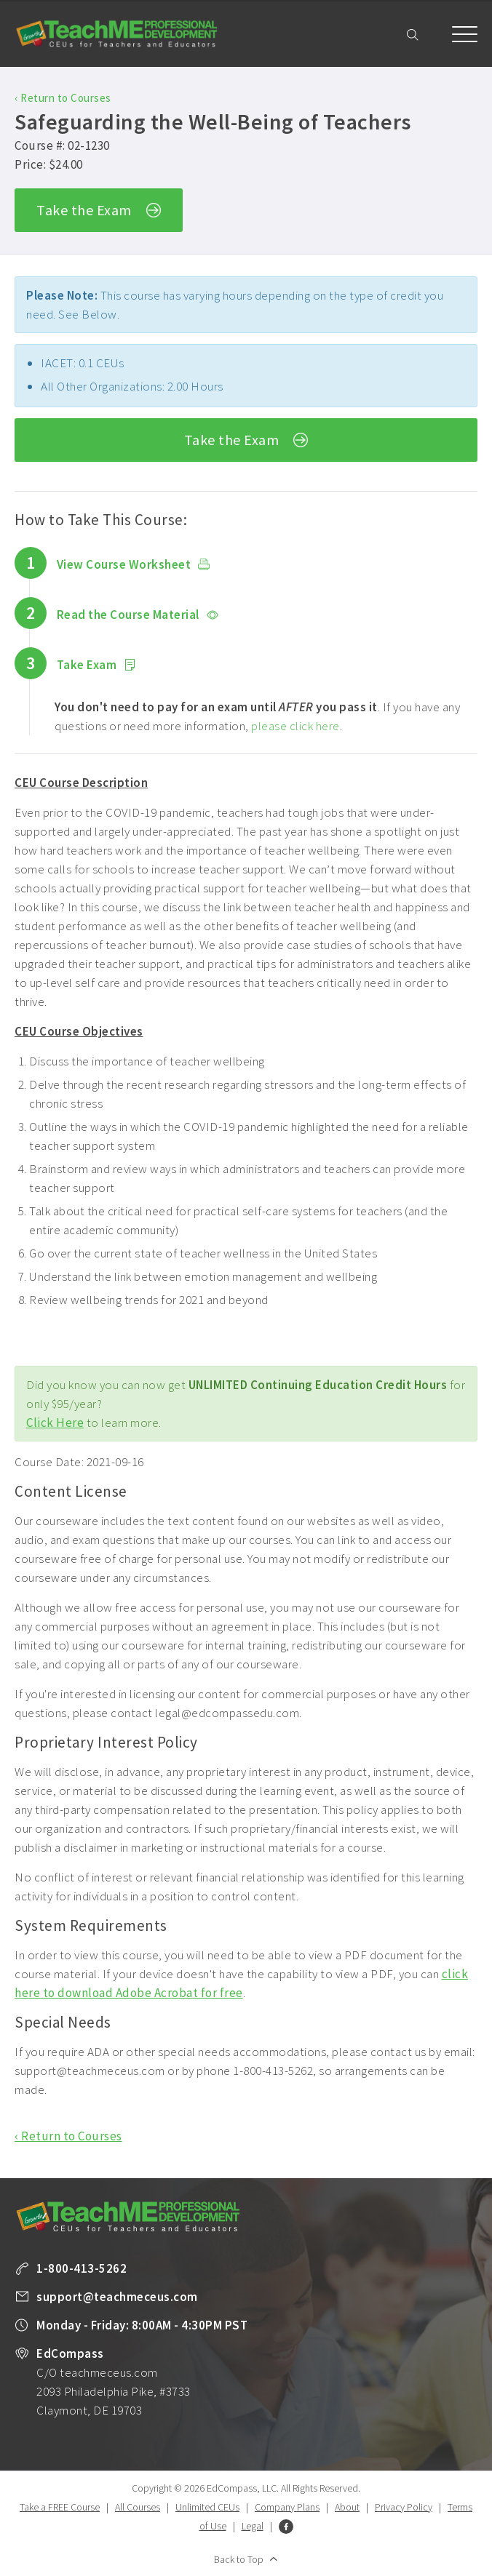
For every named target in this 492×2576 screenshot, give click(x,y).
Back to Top (238, 2559)
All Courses (137, 2506)
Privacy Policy (403, 2506)
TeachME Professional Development (116, 34)
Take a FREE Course (60, 2506)
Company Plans (287, 2506)
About (347, 2506)
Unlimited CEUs (207, 2506)
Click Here (55, 1423)
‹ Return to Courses (63, 98)
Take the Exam (98, 211)
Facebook (286, 2526)
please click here (295, 726)
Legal (252, 2525)
